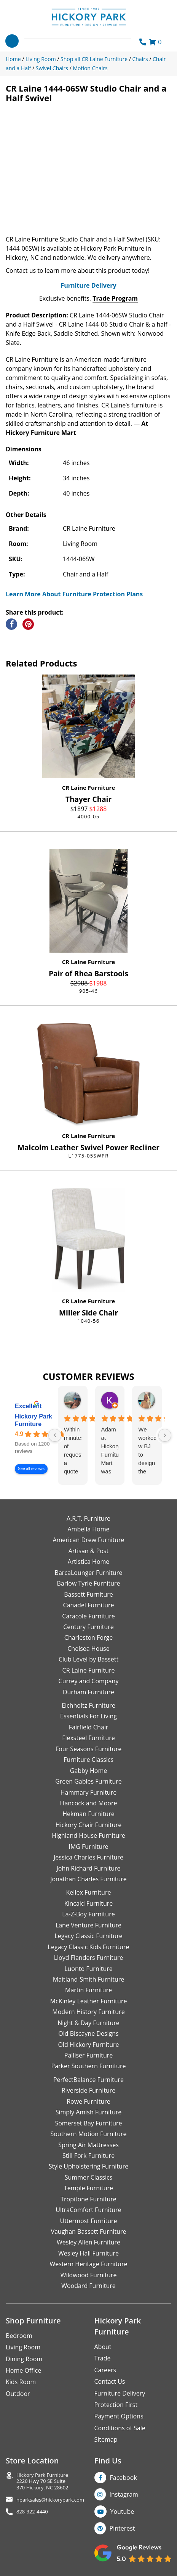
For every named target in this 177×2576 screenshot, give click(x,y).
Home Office (23, 2370)
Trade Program (115, 298)
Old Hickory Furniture (88, 2044)
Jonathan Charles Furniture (88, 1879)
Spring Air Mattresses (88, 2145)
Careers (105, 2370)
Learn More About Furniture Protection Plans (74, 594)
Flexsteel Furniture (88, 1738)
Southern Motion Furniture (88, 2134)
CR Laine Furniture (88, 787)
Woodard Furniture (88, 2285)
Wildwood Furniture (89, 2275)
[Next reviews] (164, 1435)
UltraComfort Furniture (88, 2210)
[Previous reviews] (54, 1435)
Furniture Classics (88, 1759)
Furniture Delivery (88, 285)
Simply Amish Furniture (89, 2112)
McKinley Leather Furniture (88, 2001)
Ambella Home (88, 1529)
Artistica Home (89, 1561)
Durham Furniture (88, 1692)
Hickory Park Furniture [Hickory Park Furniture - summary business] (33, 1421)
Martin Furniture (88, 1990)
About (103, 2347)
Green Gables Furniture (88, 1781)
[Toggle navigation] (12, 41)
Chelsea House (88, 1648)
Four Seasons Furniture (88, 1749)
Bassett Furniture (88, 1594)
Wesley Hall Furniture (88, 2253)
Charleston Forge (88, 1637)
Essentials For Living (88, 1716)
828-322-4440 (32, 2511)
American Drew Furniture (88, 1540)
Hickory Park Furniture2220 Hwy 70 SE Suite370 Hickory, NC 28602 (42, 2481)
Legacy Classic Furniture (88, 1936)
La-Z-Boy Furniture (88, 1914)
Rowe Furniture (88, 2101)
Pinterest (122, 2528)
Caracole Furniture (88, 1616)
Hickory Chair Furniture (88, 1825)
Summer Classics (88, 2177)
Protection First (116, 2405)
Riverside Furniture (89, 2090)
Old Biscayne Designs (88, 2033)
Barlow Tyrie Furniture (88, 1583)
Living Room (23, 2347)
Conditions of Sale (119, 2428)
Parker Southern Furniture (88, 2066)
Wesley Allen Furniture (88, 2242)
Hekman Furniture (88, 1814)
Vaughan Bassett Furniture (88, 2231)
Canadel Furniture (88, 1605)
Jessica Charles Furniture (88, 1857)
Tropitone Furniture (88, 2199)
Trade (102, 2358)
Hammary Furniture (88, 1792)
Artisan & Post (88, 1551)
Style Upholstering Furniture (89, 2166)
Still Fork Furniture (88, 2155)
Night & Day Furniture (88, 2023)
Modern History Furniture (88, 2012)
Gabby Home (88, 1770)
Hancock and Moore (88, 1803)
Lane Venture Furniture (88, 1925)
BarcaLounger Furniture (89, 1572)
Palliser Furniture (88, 2055)
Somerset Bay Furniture (88, 2123)
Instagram (124, 2494)
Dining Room (24, 2359)
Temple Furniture (88, 2188)
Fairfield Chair (88, 1727)
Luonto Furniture (88, 1968)
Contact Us (109, 2381)
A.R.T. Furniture (88, 1518)
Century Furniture (88, 1627)
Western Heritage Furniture (89, 2264)
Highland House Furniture (88, 1835)
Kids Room (21, 2382)
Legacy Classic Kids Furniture (88, 1947)
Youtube (122, 2511)
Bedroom (19, 2335)
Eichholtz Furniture (88, 1705)
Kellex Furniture (88, 1892)
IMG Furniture (88, 1846)
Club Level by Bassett (88, 1659)
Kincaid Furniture (88, 1903)
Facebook (123, 2477)
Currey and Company (89, 1681)
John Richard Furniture (89, 1868)
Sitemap (106, 2439)
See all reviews (31, 1469)
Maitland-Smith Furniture (88, 1979)
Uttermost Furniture (88, 2221)
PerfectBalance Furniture (88, 2079)
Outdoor (18, 2393)
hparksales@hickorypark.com (50, 2500)
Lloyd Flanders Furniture (88, 1957)
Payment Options (119, 2416)
